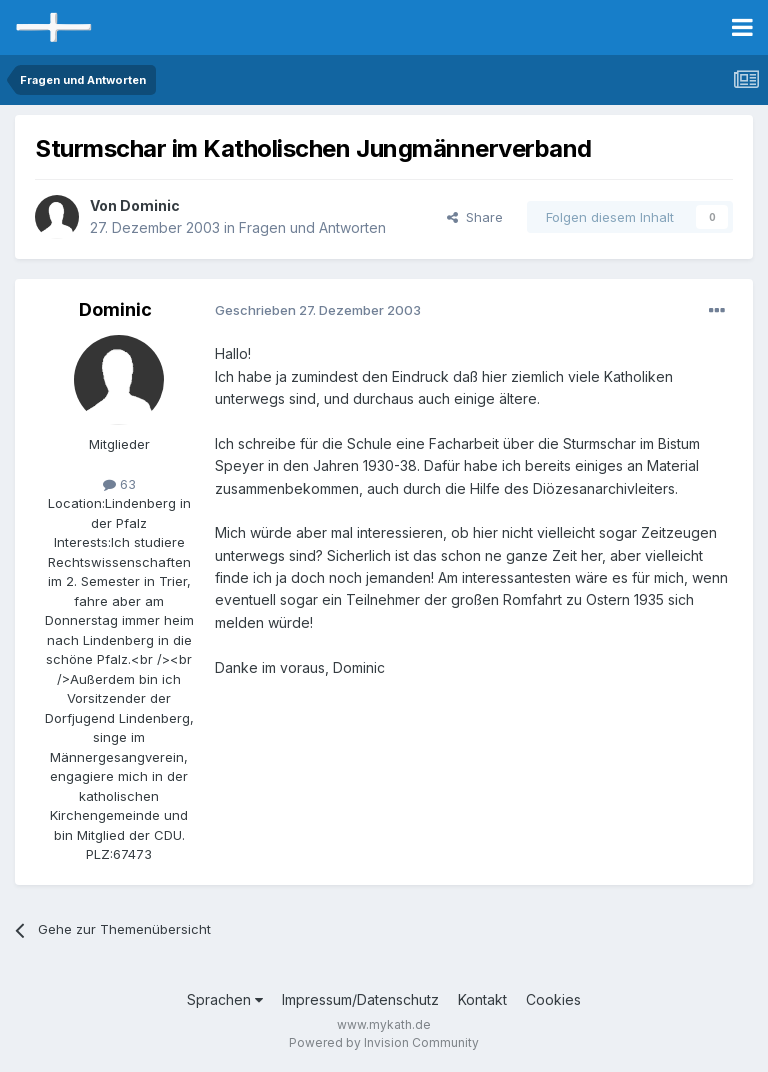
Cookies (553, 999)
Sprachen (225, 999)
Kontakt (482, 999)
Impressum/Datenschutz (360, 999)
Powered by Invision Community (384, 1042)
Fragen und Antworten (312, 227)
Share (475, 217)
